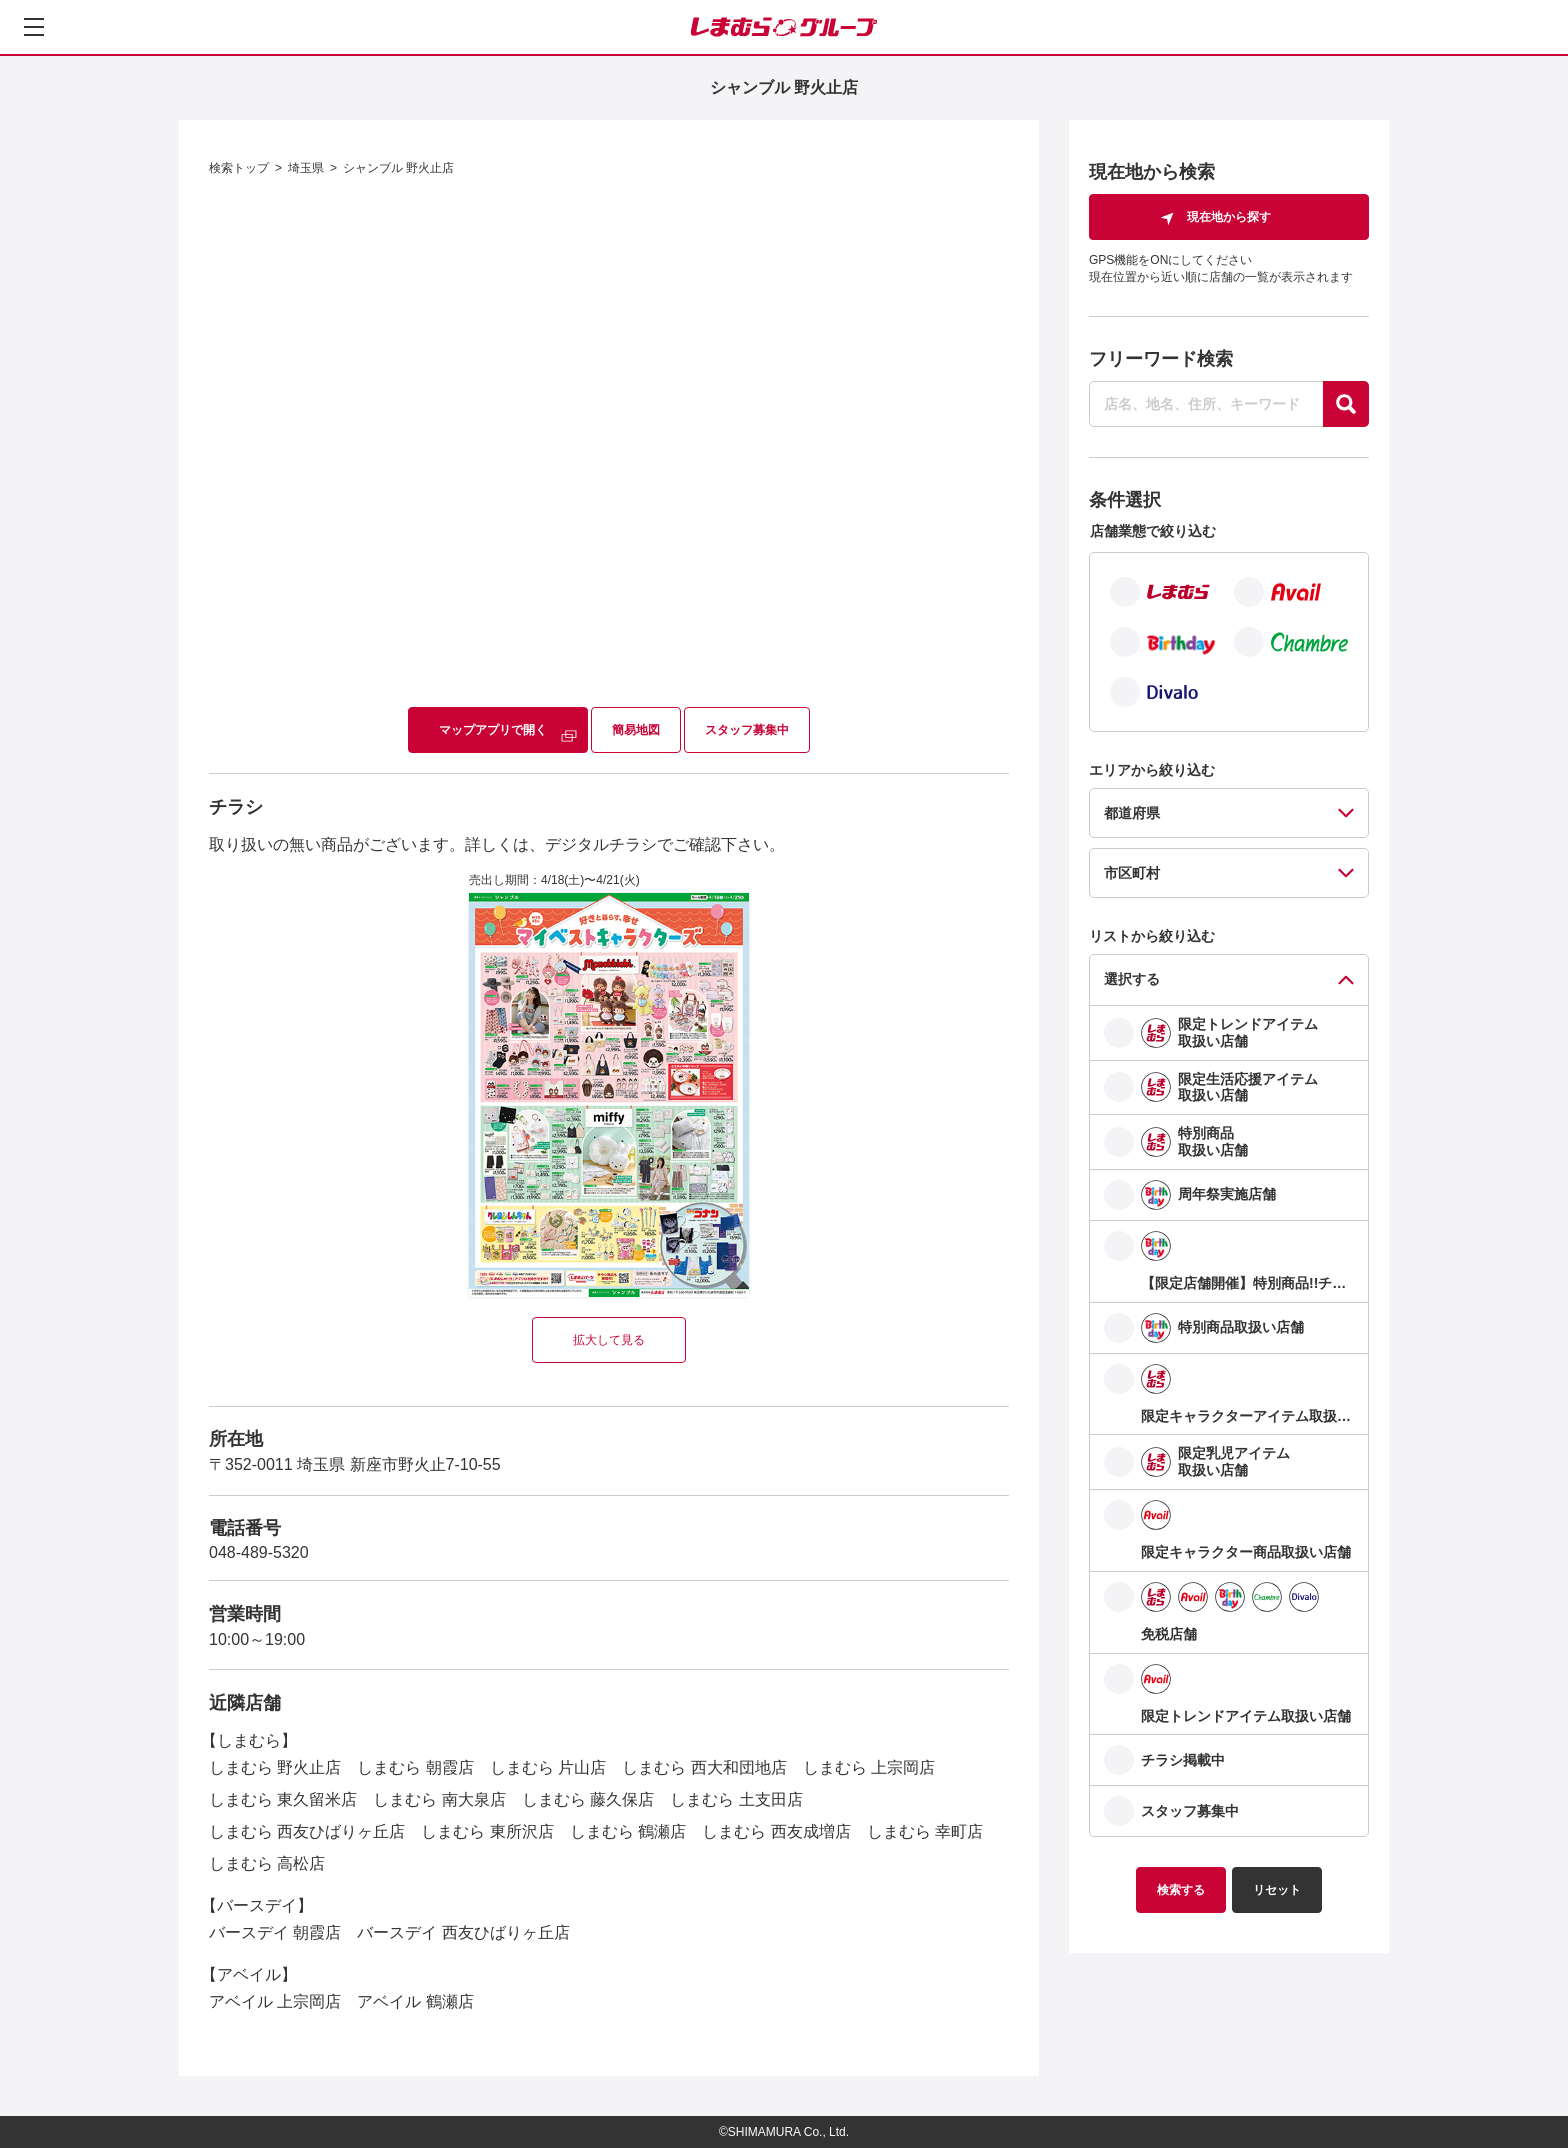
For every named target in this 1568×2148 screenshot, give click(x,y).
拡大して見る (609, 1340)
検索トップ (239, 168)
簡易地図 (636, 730)
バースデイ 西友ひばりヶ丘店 (463, 1932)
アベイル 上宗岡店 (275, 2001)
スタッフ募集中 (747, 730)
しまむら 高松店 (267, 1863)
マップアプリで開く (493, 730)
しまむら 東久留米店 (283, 1799)
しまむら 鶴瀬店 (628, 1831)
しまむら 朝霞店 (415, 1767)
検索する (1181, 1890)
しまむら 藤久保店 (588, 1799)
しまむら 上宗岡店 (869, 1767)
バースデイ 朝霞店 (275, 1932)
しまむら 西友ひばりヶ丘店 (307, 1831)
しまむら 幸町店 (925, 1831)
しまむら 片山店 (548, 1767)
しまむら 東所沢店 (487, 1831)
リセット (1277, 1890)
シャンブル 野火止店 (398, 168)
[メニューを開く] (34, 27)
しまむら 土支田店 (736, 1799)
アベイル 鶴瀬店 (415, 2001)
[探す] (1346, 404)
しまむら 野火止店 (275, 1767)
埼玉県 (306, 168)
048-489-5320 (259, 1552)
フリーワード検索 (1161, 359)
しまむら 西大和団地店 (704, 1767)
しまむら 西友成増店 (776, 1831)
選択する (1132, 979)
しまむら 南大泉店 (439, 1799)
